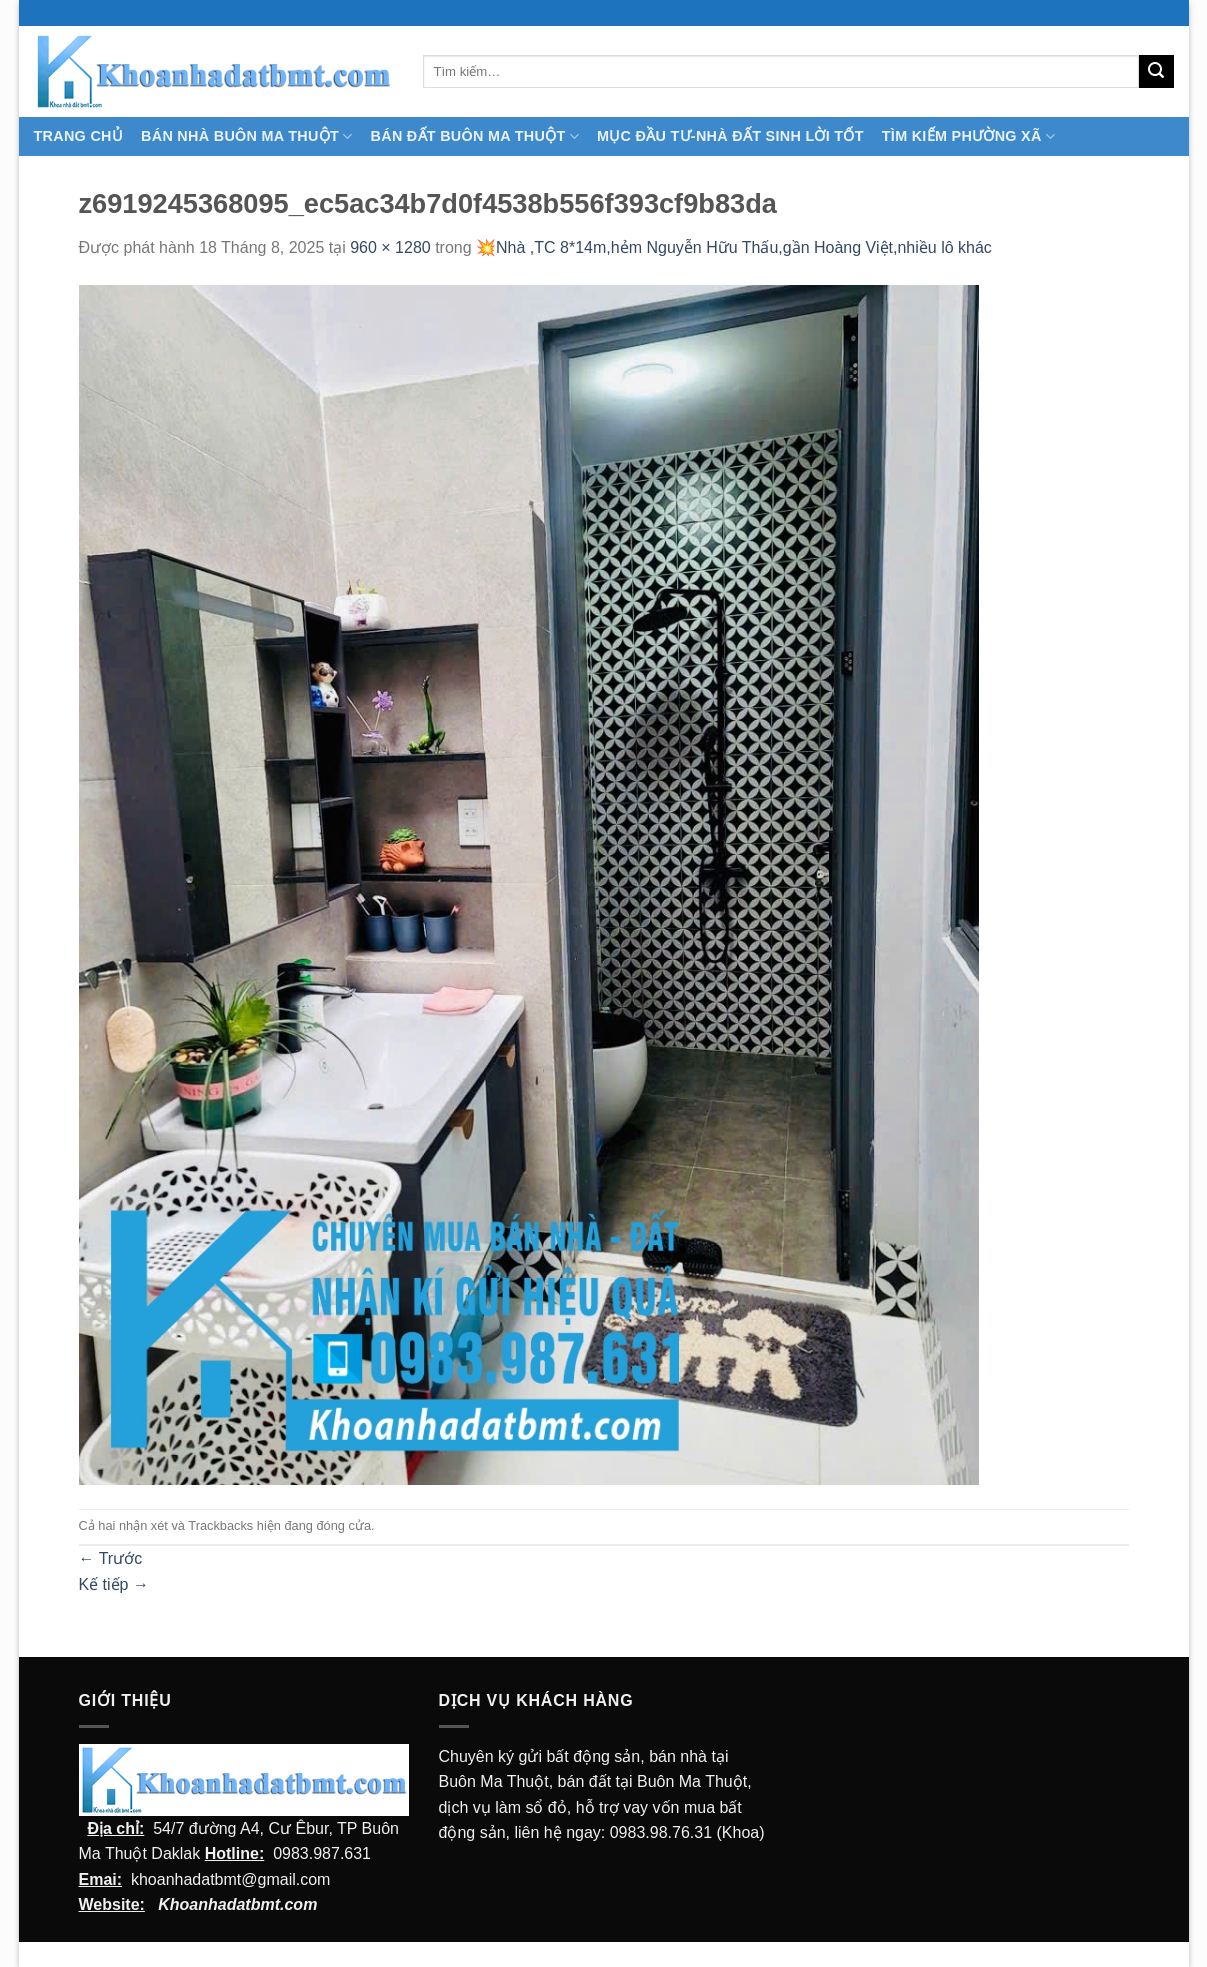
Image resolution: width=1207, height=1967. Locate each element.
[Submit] (1156, 72)
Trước (111, 1558)
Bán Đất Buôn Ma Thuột (475, 136)
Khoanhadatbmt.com (237, 1904)
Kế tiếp (114, 1584)
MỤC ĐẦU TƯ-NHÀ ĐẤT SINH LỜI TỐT (730, 136)
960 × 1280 (390, 247)
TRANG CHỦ (79, 136)
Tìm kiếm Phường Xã (968, 136)
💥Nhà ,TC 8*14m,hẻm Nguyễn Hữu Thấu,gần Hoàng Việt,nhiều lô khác (734, 247)
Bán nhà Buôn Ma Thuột (246, 136)
